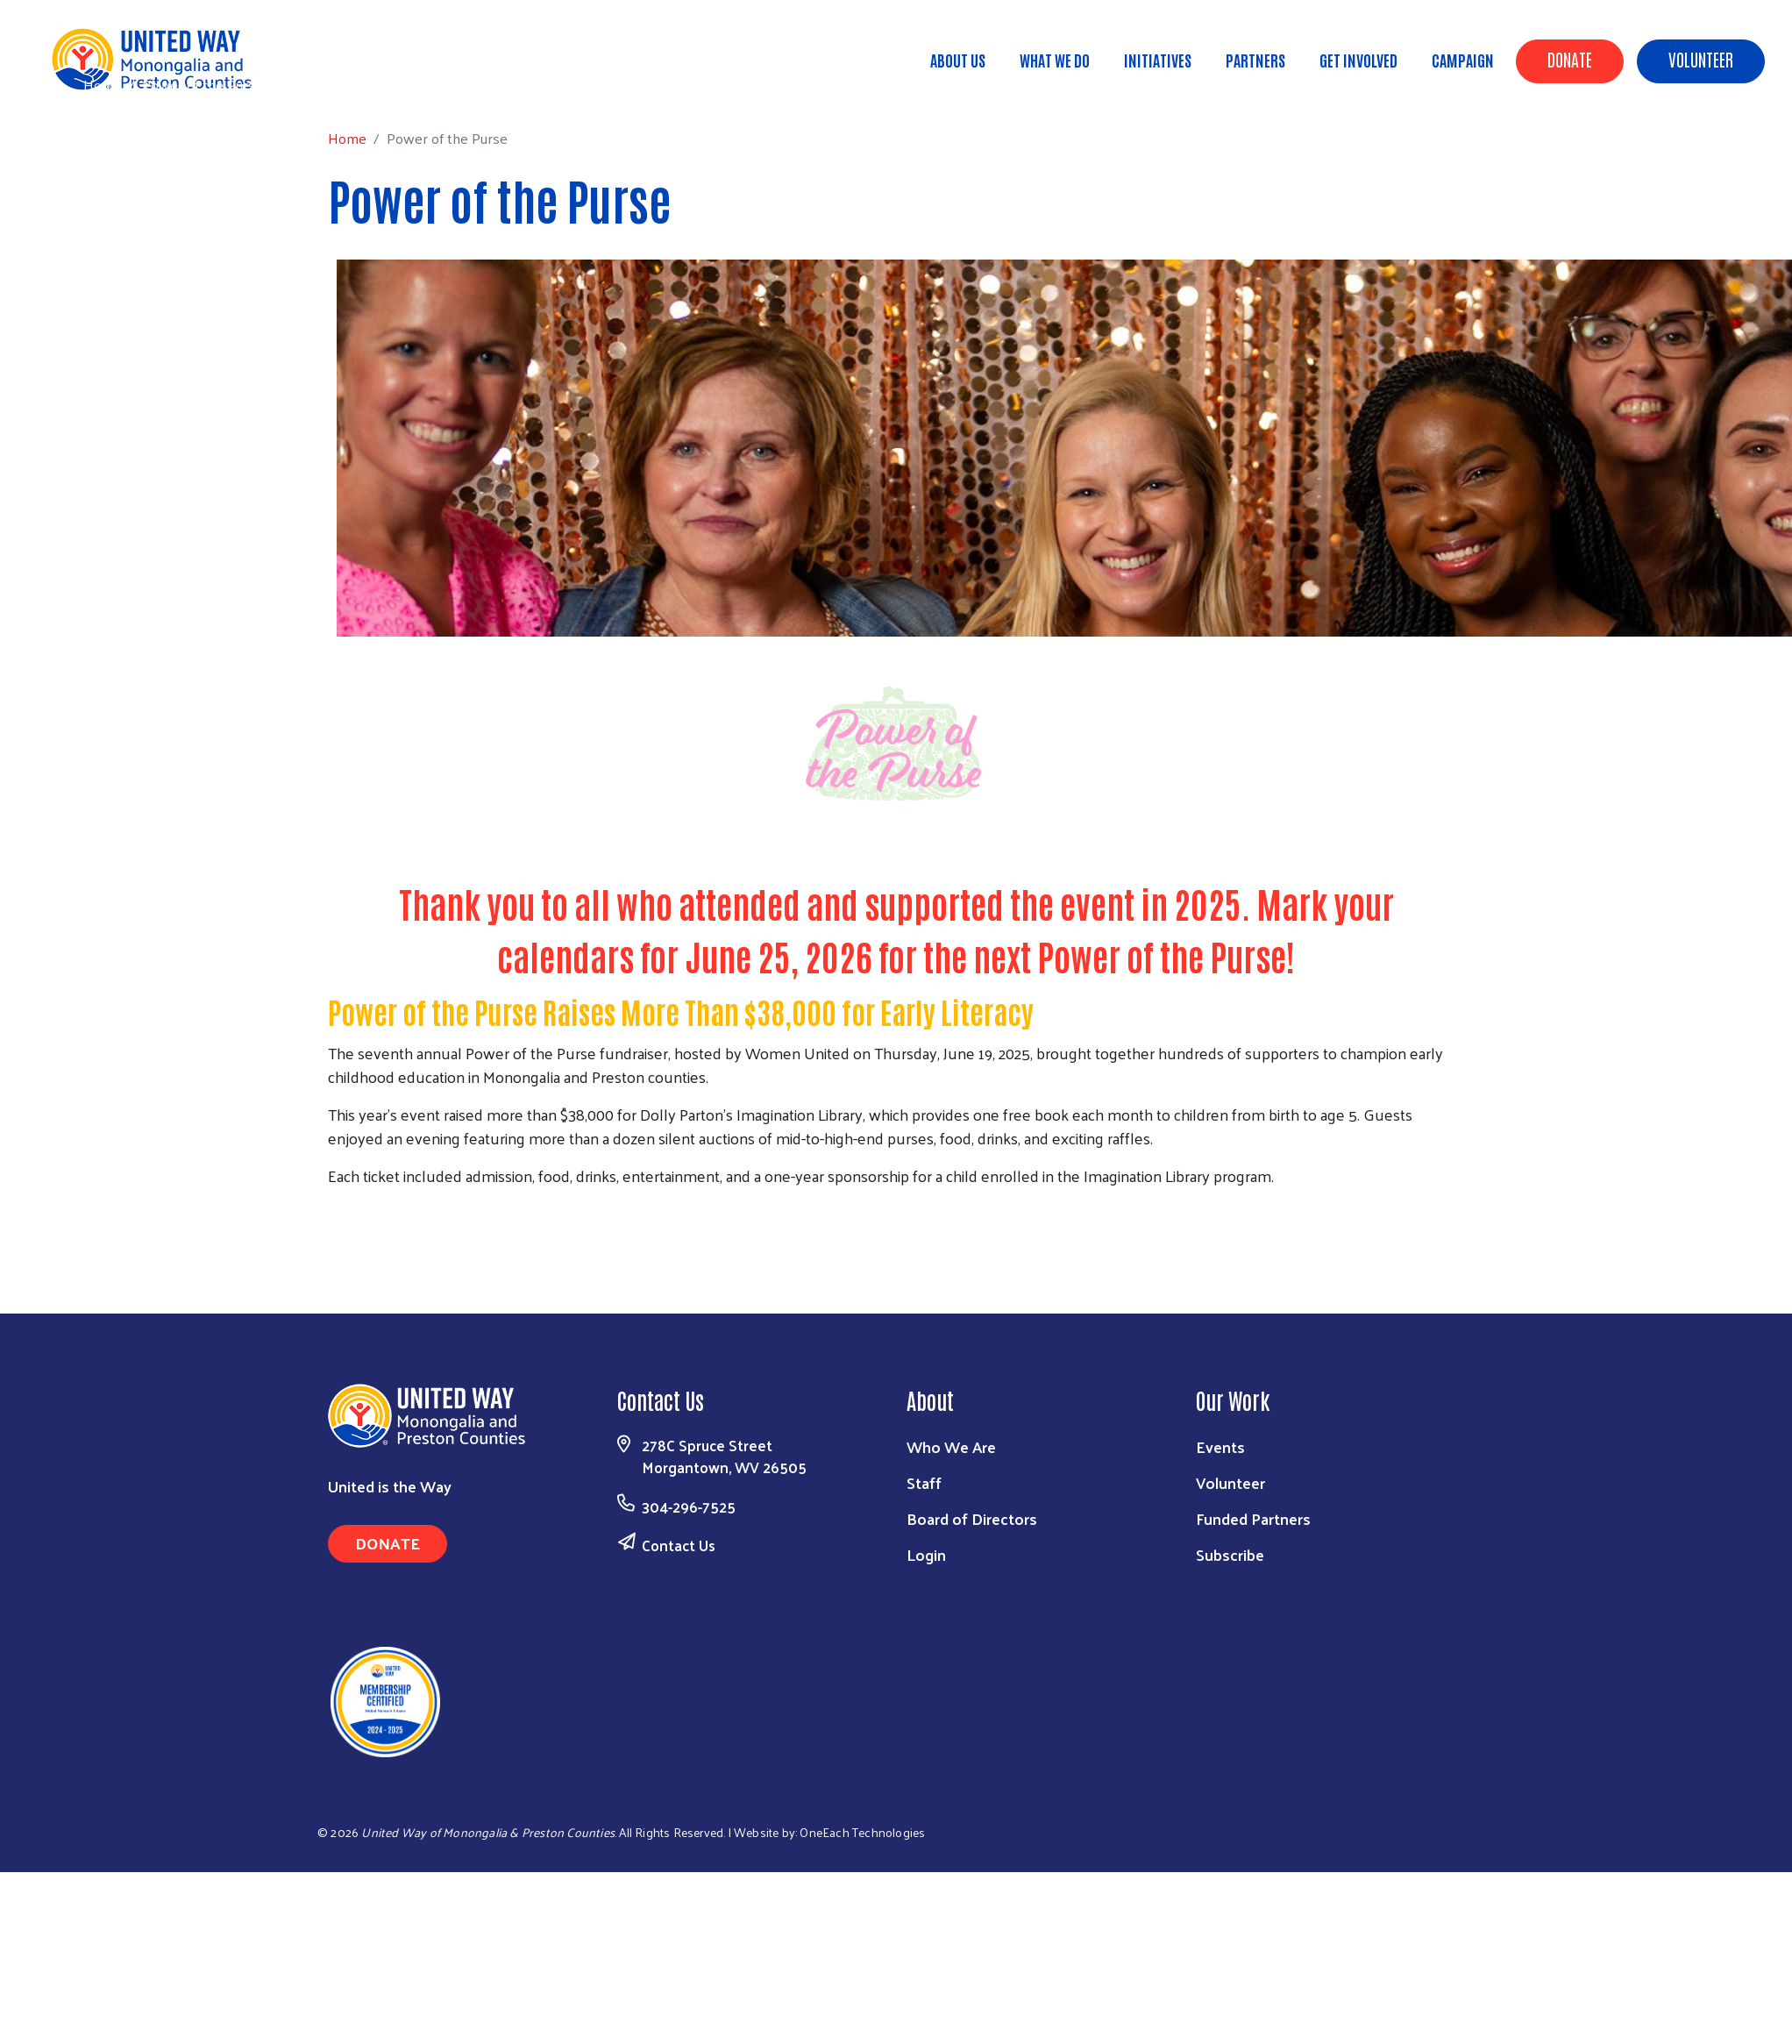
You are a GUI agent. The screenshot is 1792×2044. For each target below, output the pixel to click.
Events (1220, 1446)
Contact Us (678, 1545)
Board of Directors (972, 1518)
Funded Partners (1253, 1518)
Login (926, 1554)
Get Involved (1358, 59)
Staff (924, 1482)
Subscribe (1230, 1554)
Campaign (1463, 59)
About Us (957, 59)
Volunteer (1700, 58)
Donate (1569, 58)
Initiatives (1157, 59)
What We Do (1055, 59)
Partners (1255, 59)
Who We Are (951, 1446)
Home (102, 85)
